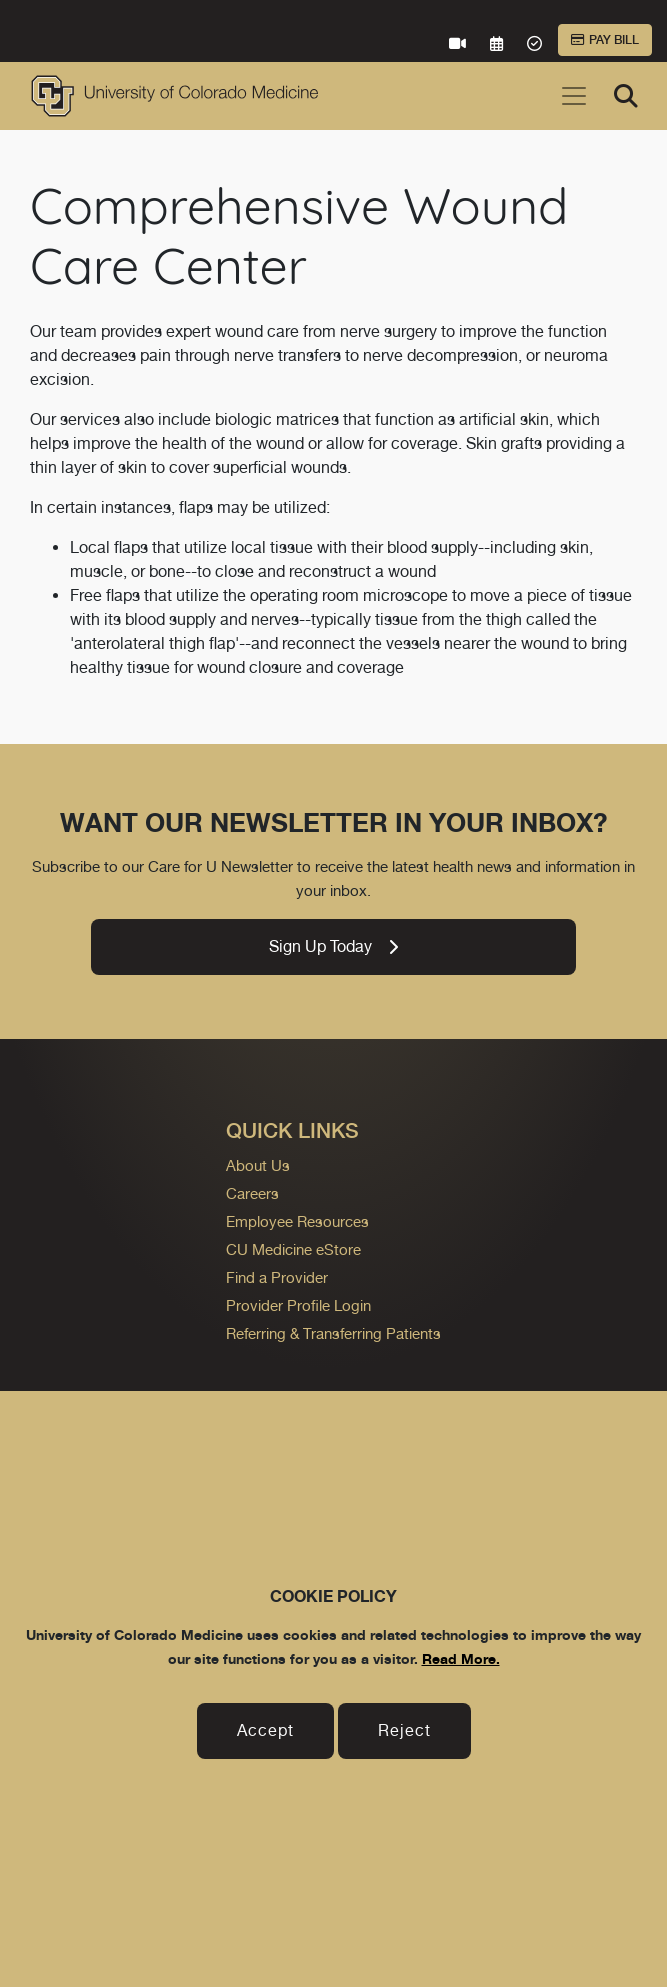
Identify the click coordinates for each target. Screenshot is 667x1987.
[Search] (626, 96)
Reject (404, 1730)
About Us (258, 1165)
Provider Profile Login (298, 1305)
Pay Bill (605, 40)
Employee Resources (297, 1221)
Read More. (461, 1658)
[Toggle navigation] (574, 96)
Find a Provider (277, 1277)
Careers (252, 1193)
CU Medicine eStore (293, 1249)
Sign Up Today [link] (333, 946)
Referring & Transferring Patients (333, 1333)
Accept (265, 1730)
